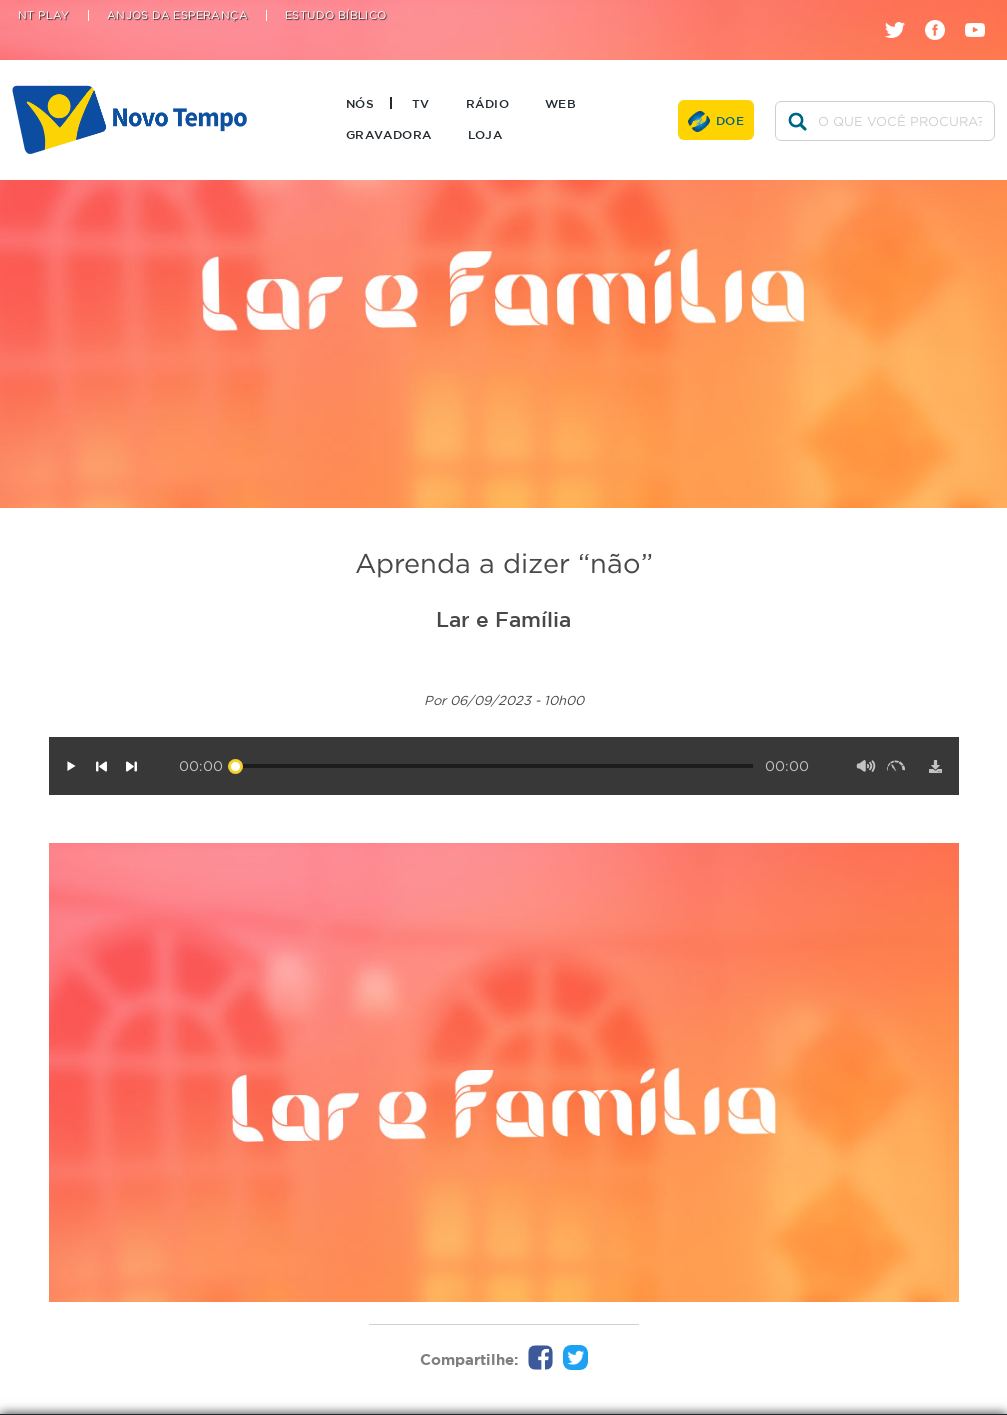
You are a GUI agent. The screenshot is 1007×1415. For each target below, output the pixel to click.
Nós (360, 103)
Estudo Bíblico (336, 15)
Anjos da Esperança (177, 15)
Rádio (487, 103)
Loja (485, 134)
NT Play (44, 15)
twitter (902, 12)
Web (560, 103)
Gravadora (389, 134)
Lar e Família (503, 619)
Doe (730, 120)
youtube (982, 12)
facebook (942, 12)
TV (421, 103)
